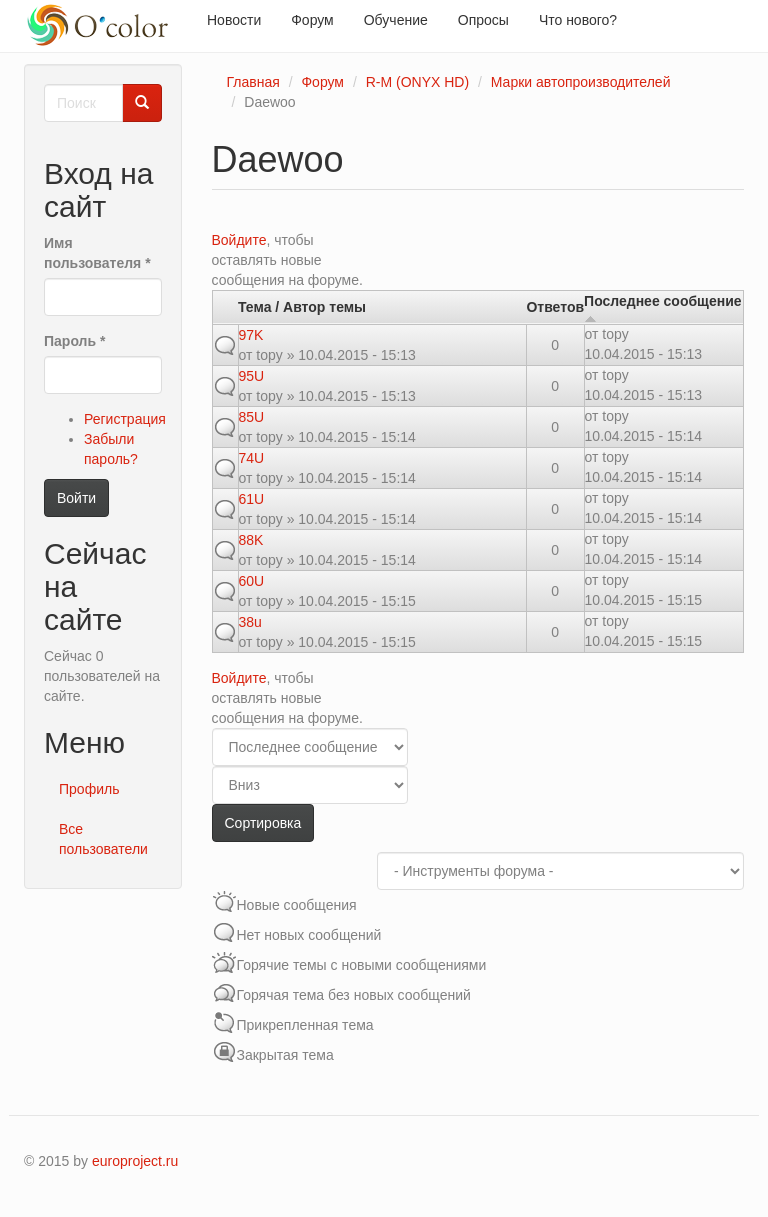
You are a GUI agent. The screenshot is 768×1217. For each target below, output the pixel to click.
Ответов (555, 307)
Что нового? (578, 20)
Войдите (239, 240)
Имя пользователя (97, 253)
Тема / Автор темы (302, 307)
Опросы (483, 20)
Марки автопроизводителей (581, 82)
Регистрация (125, 419)
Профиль (89, 789)
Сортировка (263, 823)
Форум (312, 20)
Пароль (74, 341)
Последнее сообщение (663, 308)
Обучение (396, 20)
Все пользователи (103, 839)
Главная (253, 82)
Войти (76, 498)
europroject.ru (135, 1161)
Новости (234, 20)
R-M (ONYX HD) (417, 82)
